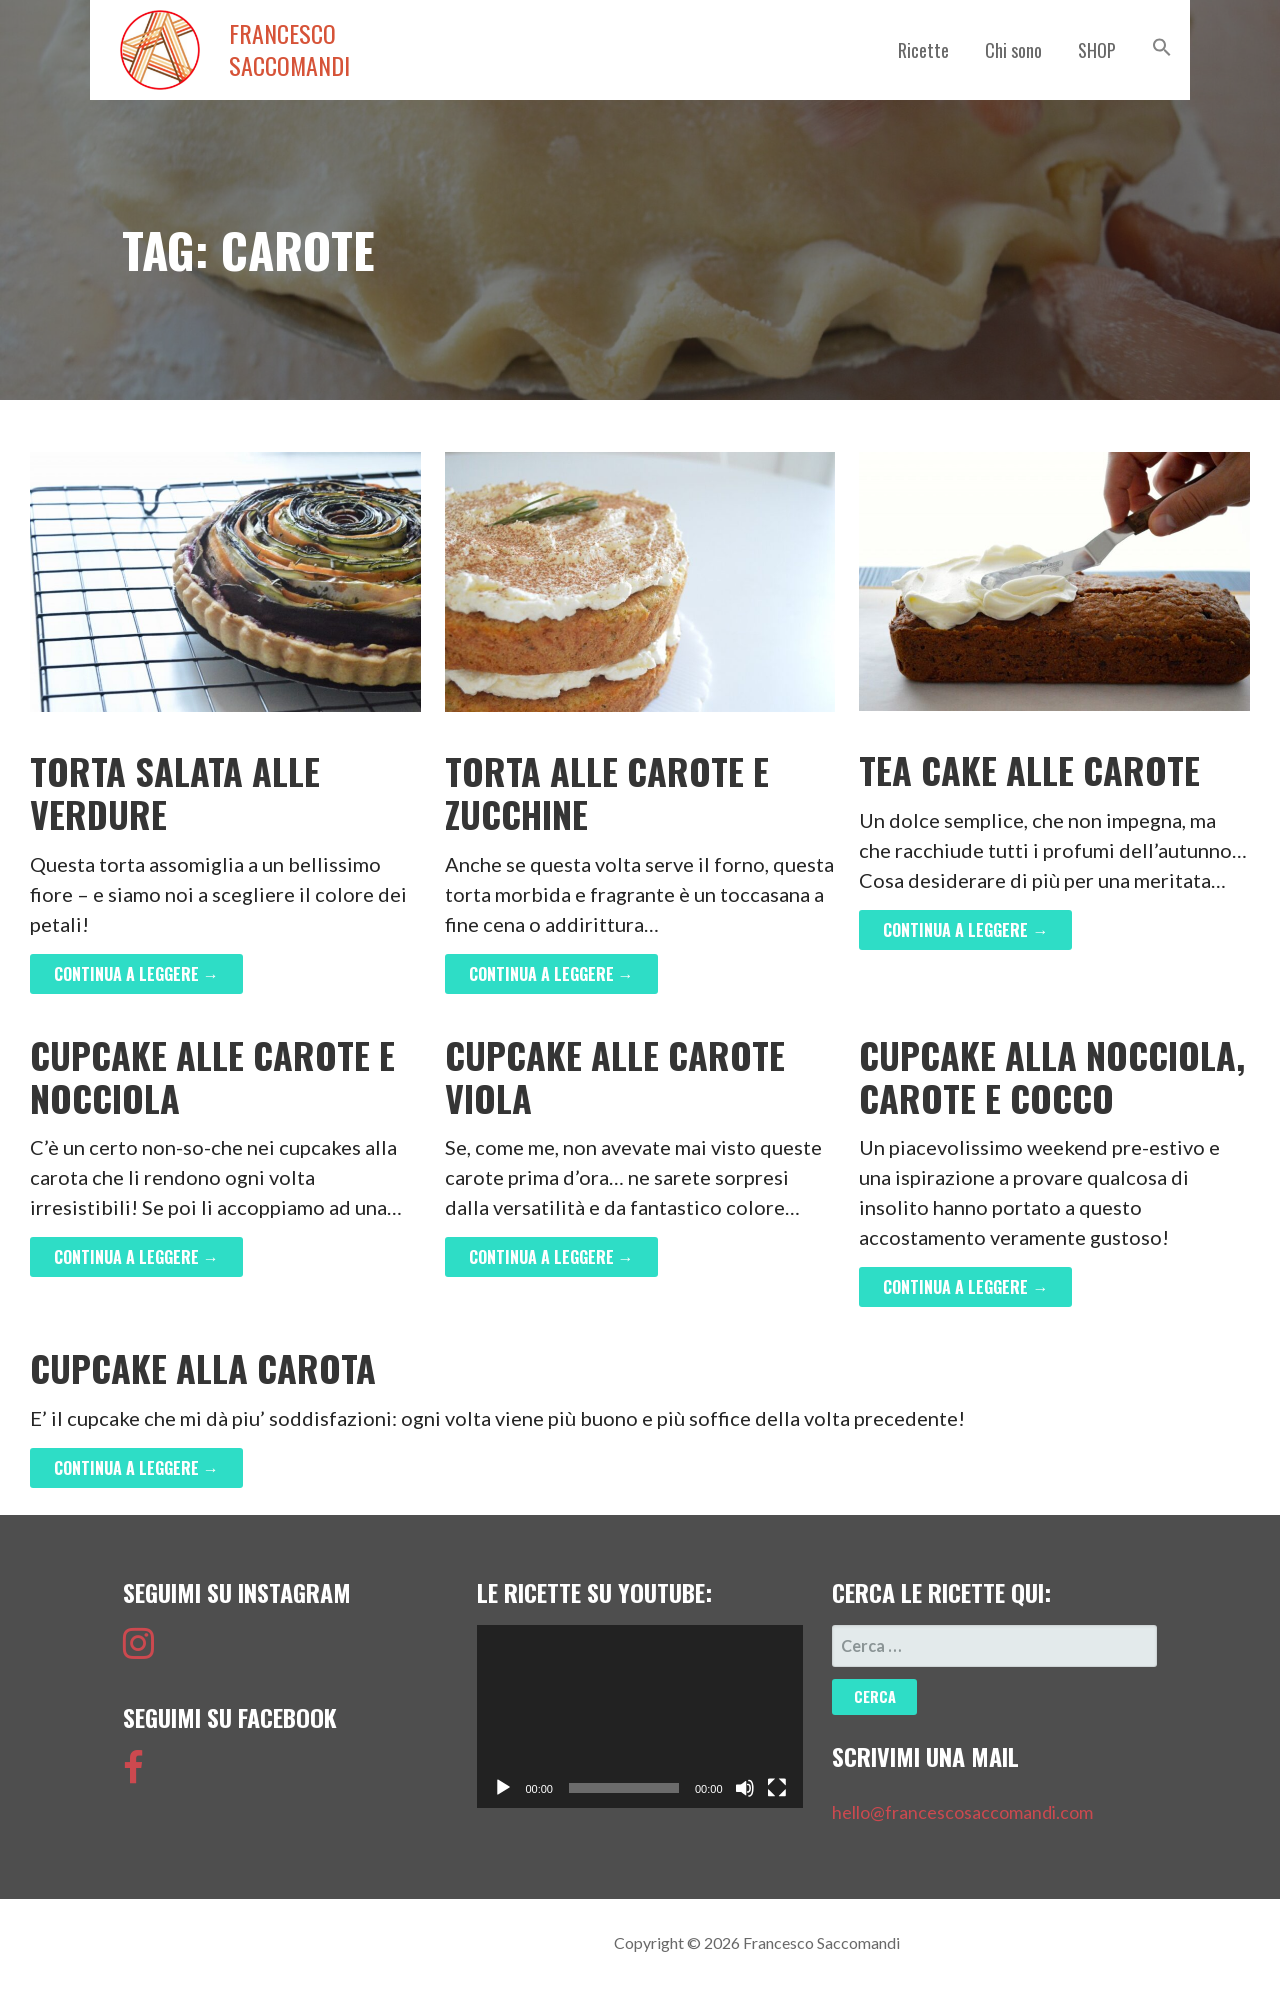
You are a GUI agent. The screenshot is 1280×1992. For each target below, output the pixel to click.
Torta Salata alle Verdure (175, 792)
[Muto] (745, 1788)
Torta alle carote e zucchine (607, 792)
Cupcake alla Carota (203, 1367)
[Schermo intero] (777, 1788)
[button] (1162, 47)
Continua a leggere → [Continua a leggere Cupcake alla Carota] (136, 1468)
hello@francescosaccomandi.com (962, 1812)
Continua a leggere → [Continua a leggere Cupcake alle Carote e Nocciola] (136, 1257)
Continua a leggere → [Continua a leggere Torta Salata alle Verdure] (136, 974)
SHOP (1097, 50)
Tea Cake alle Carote (1029, 769)
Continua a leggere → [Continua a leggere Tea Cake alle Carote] (965, 930)
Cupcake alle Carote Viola (615, 1076)
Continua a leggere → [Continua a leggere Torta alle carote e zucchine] (551, 974)
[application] (639, 1716)
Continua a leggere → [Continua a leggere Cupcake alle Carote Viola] (551, 1257)
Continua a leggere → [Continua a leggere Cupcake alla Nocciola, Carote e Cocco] (965, 1287)
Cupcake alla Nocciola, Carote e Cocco (1052, 1076)
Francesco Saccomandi (289, 50)
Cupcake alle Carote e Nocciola (212, 1076)
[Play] (503, 1788)
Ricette (923, 50)
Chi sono (1013, 50)
